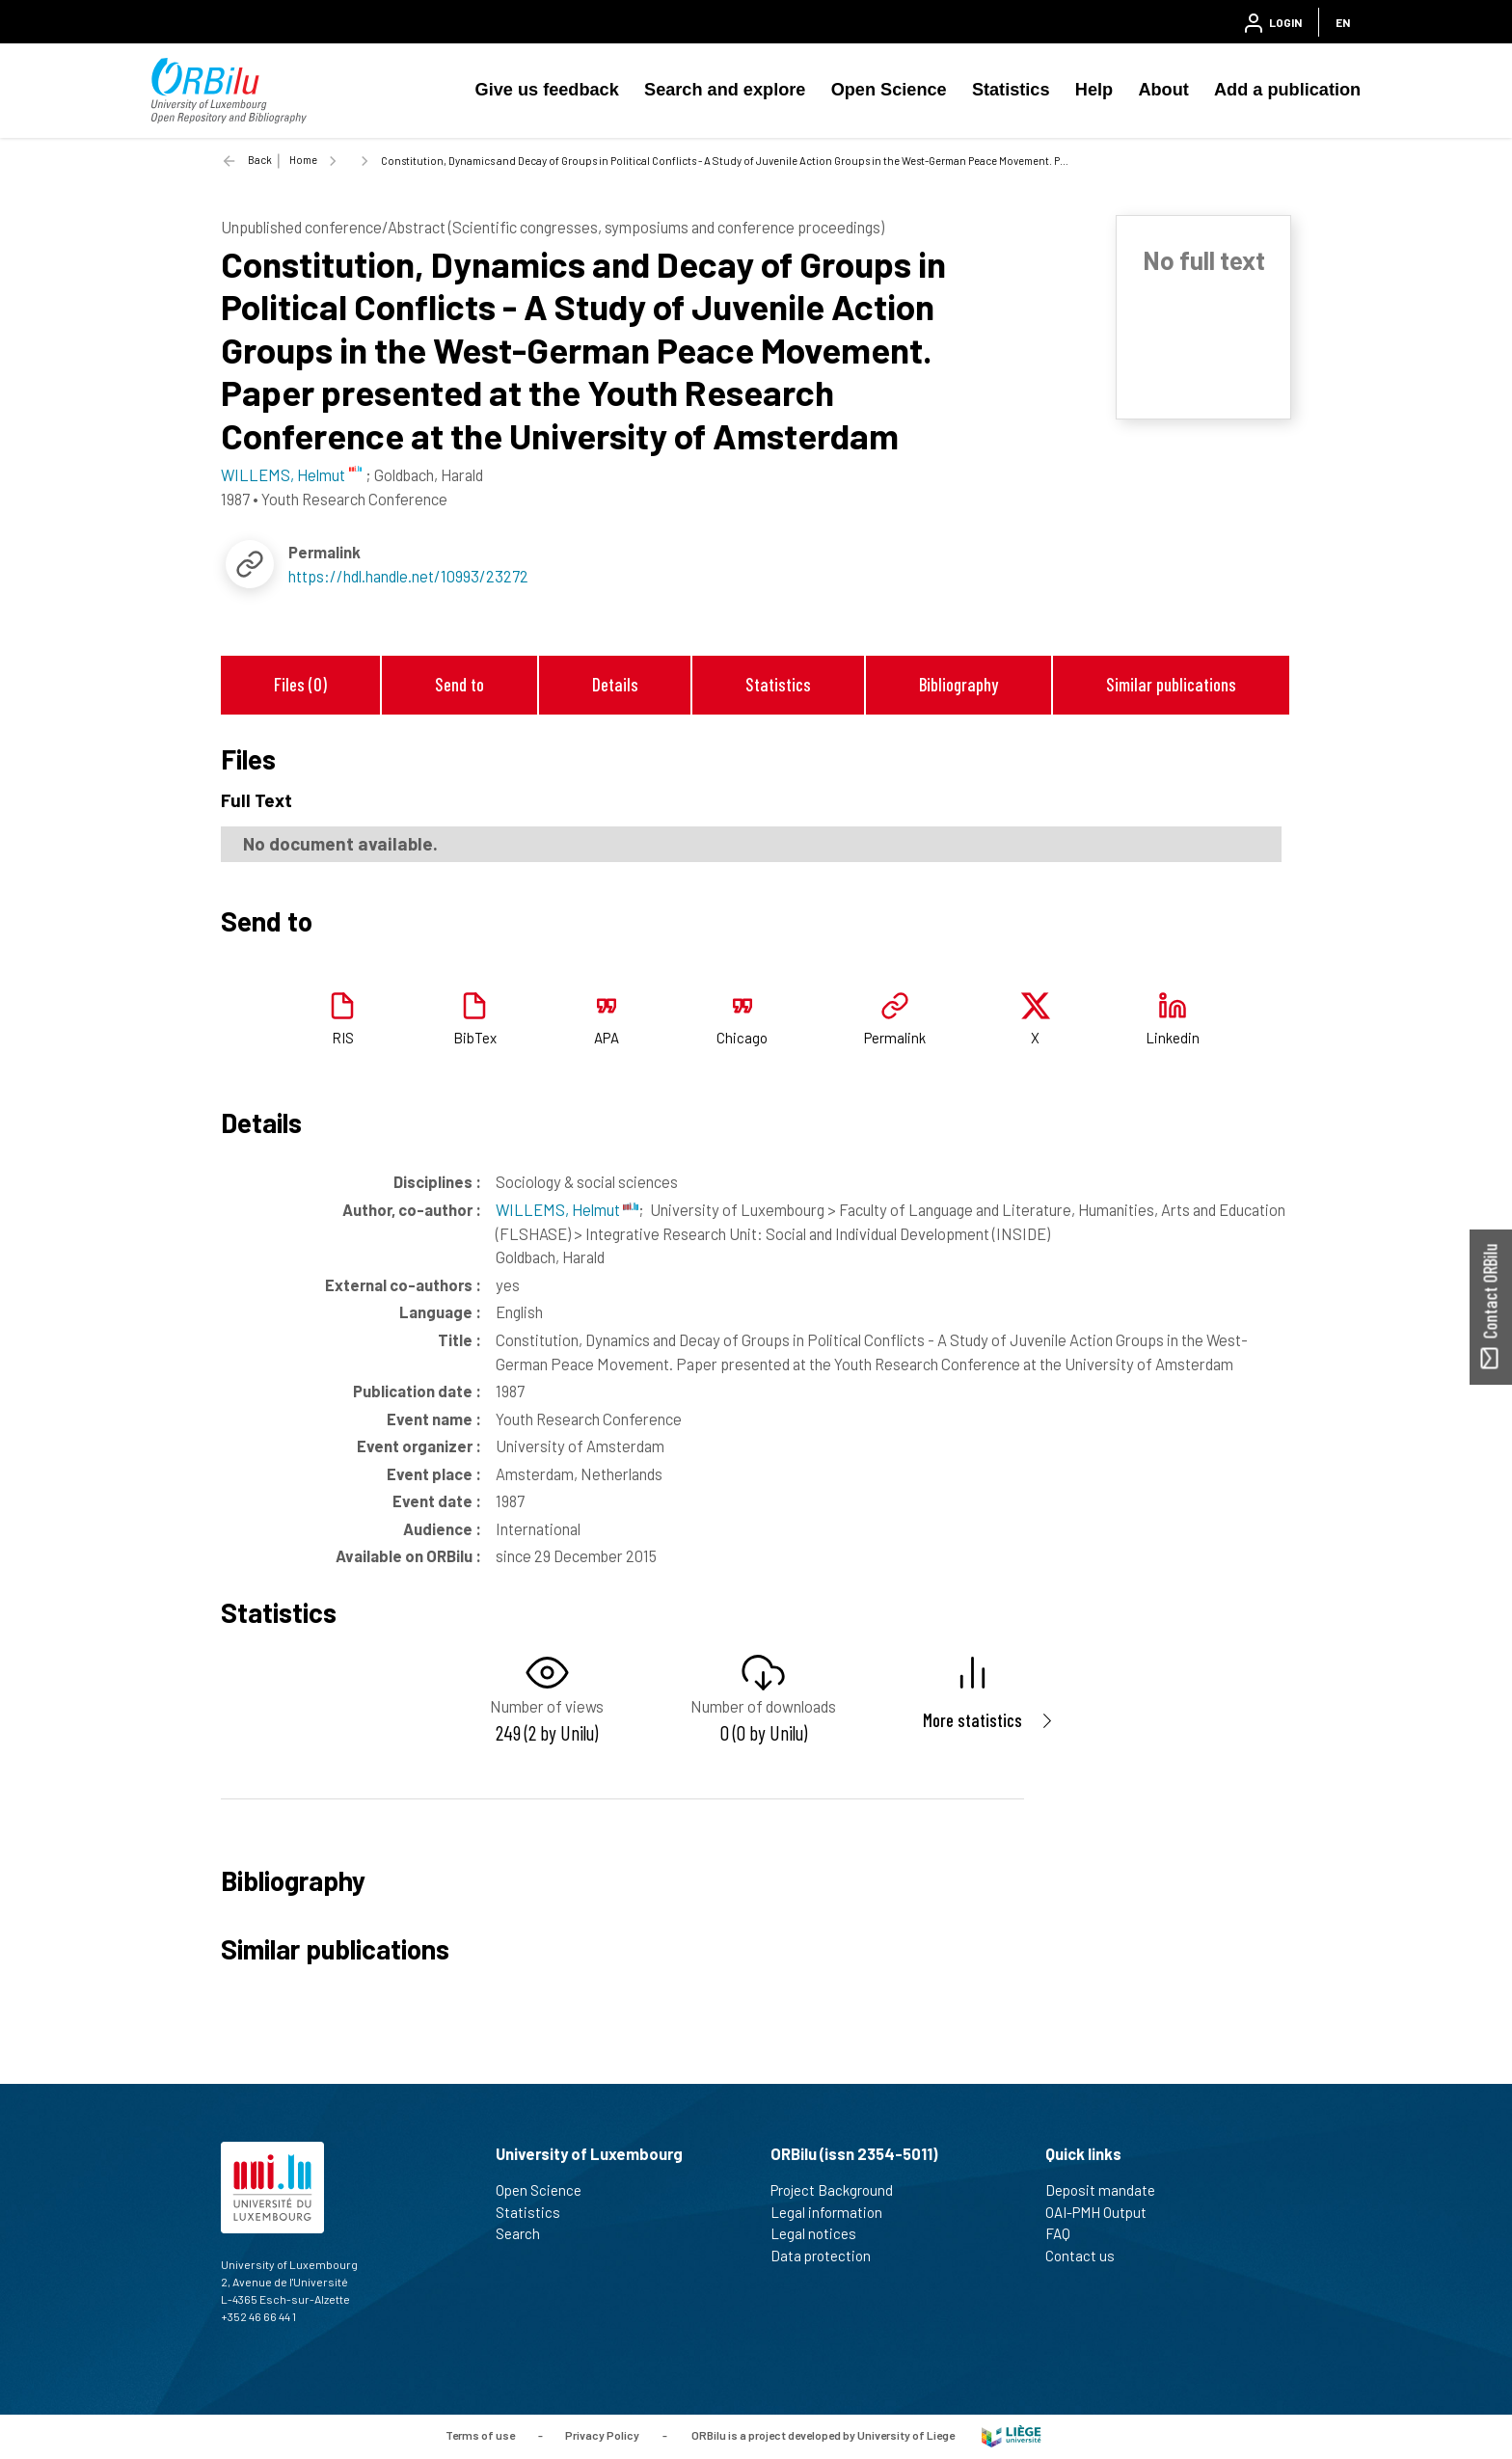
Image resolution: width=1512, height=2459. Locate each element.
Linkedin (1173, 1037)
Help (1094, 89)
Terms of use (480, 2435)
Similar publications (1171, 684)
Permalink (895, 1037)
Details (615, 684)
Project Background (839, 2190)
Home (303, 159)
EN (1343, 22)
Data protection (828, 2255)
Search (526, 2233)
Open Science (889, 89)
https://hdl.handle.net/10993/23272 (408, 575)
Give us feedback (547, 89)
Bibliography (958, 684)
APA (606, 1037)
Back (260, 159)
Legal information (834, 2212)
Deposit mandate (1108, 2190)
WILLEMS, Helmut (567, 1209)
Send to (459, 684)
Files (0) (300, 684)
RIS (343, 1037)
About (1163, 89)
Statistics (1011, 89)
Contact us (1088, 2255)
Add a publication (1287, 89)
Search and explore (724, 89)
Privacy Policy (602, 2435)
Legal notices (821, 2233)
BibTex (475, 1037)
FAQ (1066, 2233)
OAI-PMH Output (1104, 2212)
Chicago (742, 1037)
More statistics (972, 1720)
